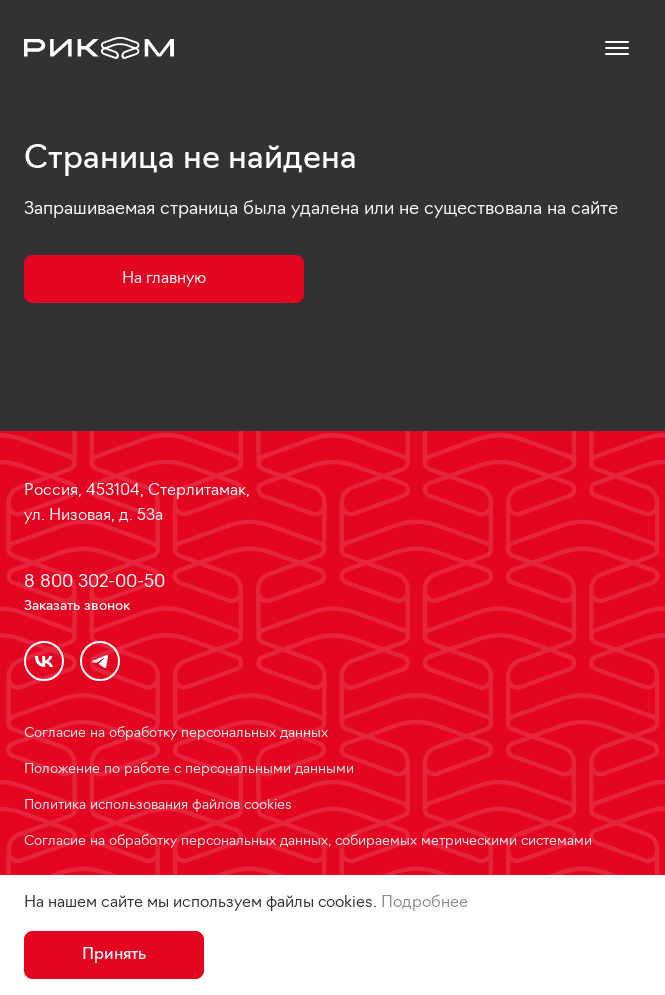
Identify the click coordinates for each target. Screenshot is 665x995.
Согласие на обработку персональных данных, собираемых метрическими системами (308, 841)
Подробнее (424, 903)
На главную (164, 279)
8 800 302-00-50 (94, 582)
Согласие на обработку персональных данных (176, 733)
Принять (114, 955)
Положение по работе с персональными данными (189, 769)
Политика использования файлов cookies (158, 805)
